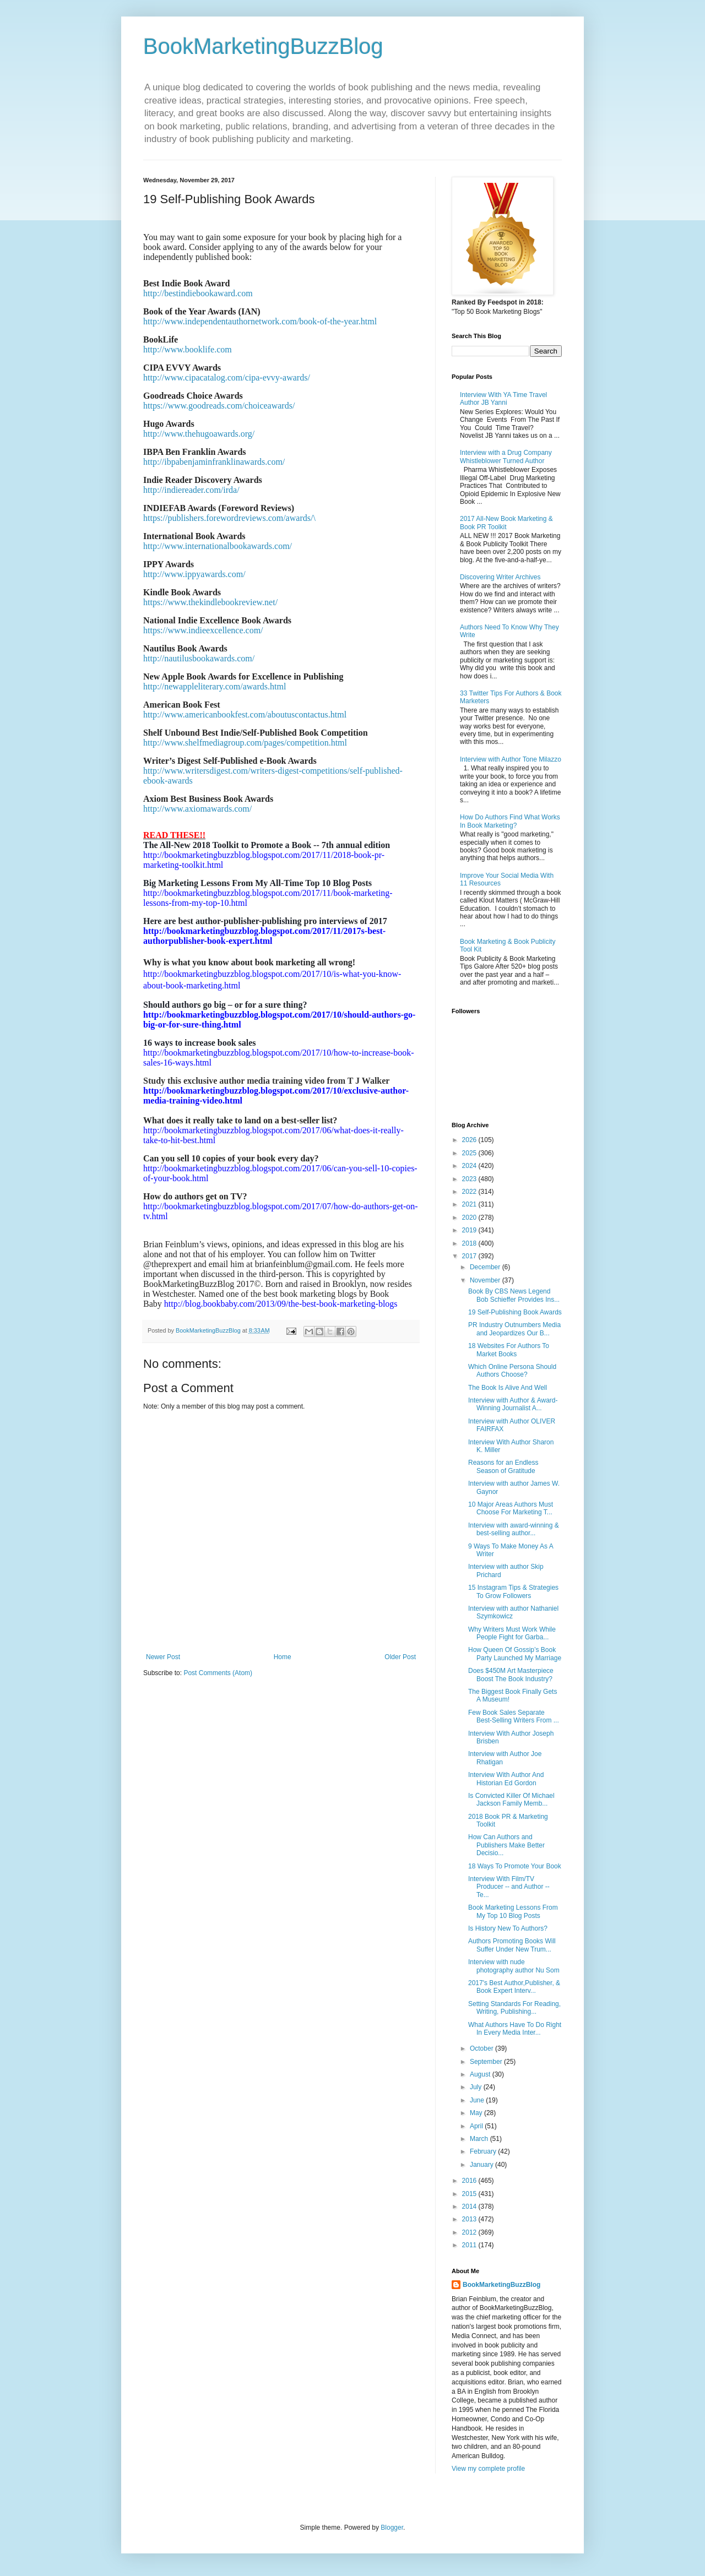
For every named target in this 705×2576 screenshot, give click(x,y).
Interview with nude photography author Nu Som (514, 1966)
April (477, 2126)
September (487, 2062)
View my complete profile (488, 2468)
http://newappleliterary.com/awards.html (214, 686)
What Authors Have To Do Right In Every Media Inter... (514, 2028)
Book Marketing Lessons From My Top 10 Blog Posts (513, 1911)
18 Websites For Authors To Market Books (508, 1349)
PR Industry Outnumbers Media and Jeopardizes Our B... (514, 1328)
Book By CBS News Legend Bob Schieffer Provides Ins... (514, 1295)
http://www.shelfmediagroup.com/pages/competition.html (245, 742)
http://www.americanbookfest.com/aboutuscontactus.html (244, 714)
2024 (470, 1166)
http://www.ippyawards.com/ (194, 574)
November (486, 1280)
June (478, 2100)
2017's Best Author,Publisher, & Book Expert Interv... (514, 1987)
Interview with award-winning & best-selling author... (513, 1529)
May (477, 2113)
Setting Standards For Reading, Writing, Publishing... (514, 2007)
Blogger (392, 2527)
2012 (470, 2232)
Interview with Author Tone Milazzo (510, 759)
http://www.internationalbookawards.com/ (217, 546)
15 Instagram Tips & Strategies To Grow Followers (513, 1591)
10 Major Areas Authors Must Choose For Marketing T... (510, 1508)
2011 (470, 2245)
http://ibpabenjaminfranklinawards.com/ (214, 461)
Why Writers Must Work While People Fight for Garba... (512, 1633)
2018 (470, 1243)
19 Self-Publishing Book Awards (515, 1312)
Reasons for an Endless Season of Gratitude (503, 1466)
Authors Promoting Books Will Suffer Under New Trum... (512, 1945)
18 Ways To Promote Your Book (514, 1866)
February (484, 2151)
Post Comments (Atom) (217, 1673)
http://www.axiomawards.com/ (197, 808)
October (482, 2048)
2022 (470, 1191)
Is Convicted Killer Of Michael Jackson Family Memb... (511, 1799)
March (480, 2139)
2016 (470, 2180)
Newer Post (163, 1657)
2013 (470, 2219)
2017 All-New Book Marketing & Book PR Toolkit (506, 522)
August (481, 2074)
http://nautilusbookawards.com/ (198, 658)
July (477, 2087)
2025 (470, 1153)
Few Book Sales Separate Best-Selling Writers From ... (513, 1716)
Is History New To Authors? (507, 1928)
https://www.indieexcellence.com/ (203, 630)
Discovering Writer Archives (500, 577)
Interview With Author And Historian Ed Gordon (506, 1778)
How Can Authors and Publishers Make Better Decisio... (506, 1845)
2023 (470, 1179)
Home (282, 1657)
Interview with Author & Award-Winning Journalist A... (513, 1404)
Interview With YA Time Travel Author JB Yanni (503, 398)
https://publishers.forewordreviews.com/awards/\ (229, 518)
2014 (470, 2206)
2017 (470, 1256)
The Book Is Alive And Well (507, 1388)
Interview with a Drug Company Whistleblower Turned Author (506, 456)
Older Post (400, 1657)
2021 (470, 1204)
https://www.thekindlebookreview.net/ (210, 602)
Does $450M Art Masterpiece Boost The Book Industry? (511, 1674)
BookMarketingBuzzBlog (263, 46)
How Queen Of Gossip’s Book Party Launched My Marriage (514, 1653)
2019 (470, 1230)
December (486, 1267)
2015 (470, 2194)
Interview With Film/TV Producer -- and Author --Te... (509, 1887)
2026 (470, 1140)
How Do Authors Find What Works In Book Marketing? (510, 821)
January (482, 2165)
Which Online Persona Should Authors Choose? (512, 1370)
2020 (470, 1217)
